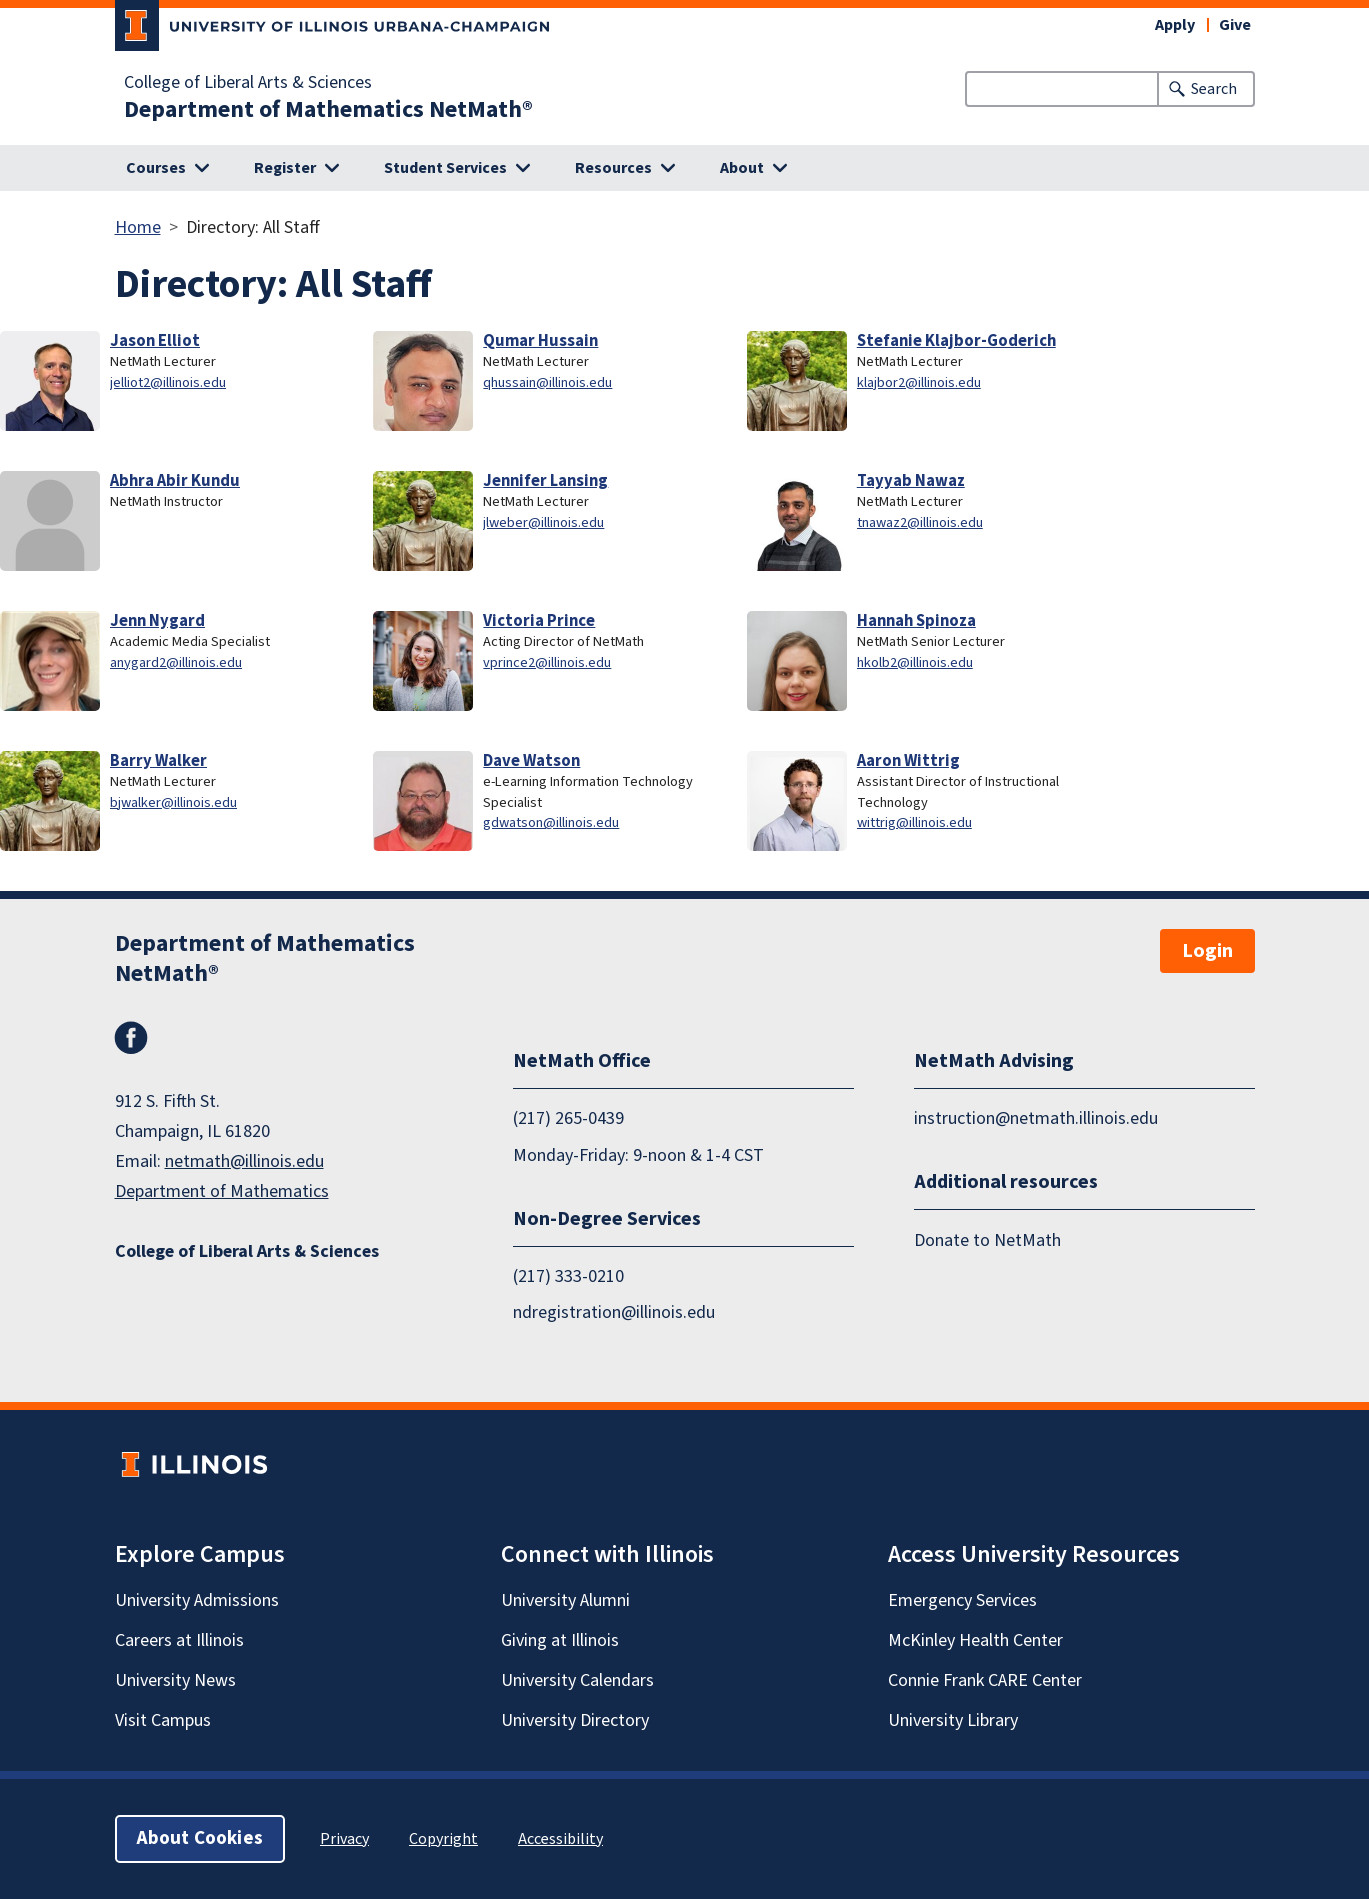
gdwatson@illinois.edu (551, 822)
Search (1214, 89)
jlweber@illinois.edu (543, 522)
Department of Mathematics (222, 1191)
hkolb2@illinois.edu (915, 662)
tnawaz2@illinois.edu (920, 522)
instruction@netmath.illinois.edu (1036, 1118)
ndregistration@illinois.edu (614, 1312)
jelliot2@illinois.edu (168, 382)
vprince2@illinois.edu (547, 662)
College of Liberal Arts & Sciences (248, 83)
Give (1235, 25)
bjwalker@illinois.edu (173, 802)
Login (1207, 951)
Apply (1175, 25)
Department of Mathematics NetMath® (328, 110)
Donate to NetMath (987, 1240)
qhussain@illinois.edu (547, 382)
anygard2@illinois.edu (176, 662)
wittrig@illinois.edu (914, 822)
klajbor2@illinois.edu (919, 382)
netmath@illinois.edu (244, 1161)
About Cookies (200, 1838)
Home (138, 227)
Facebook (131, 1038)
